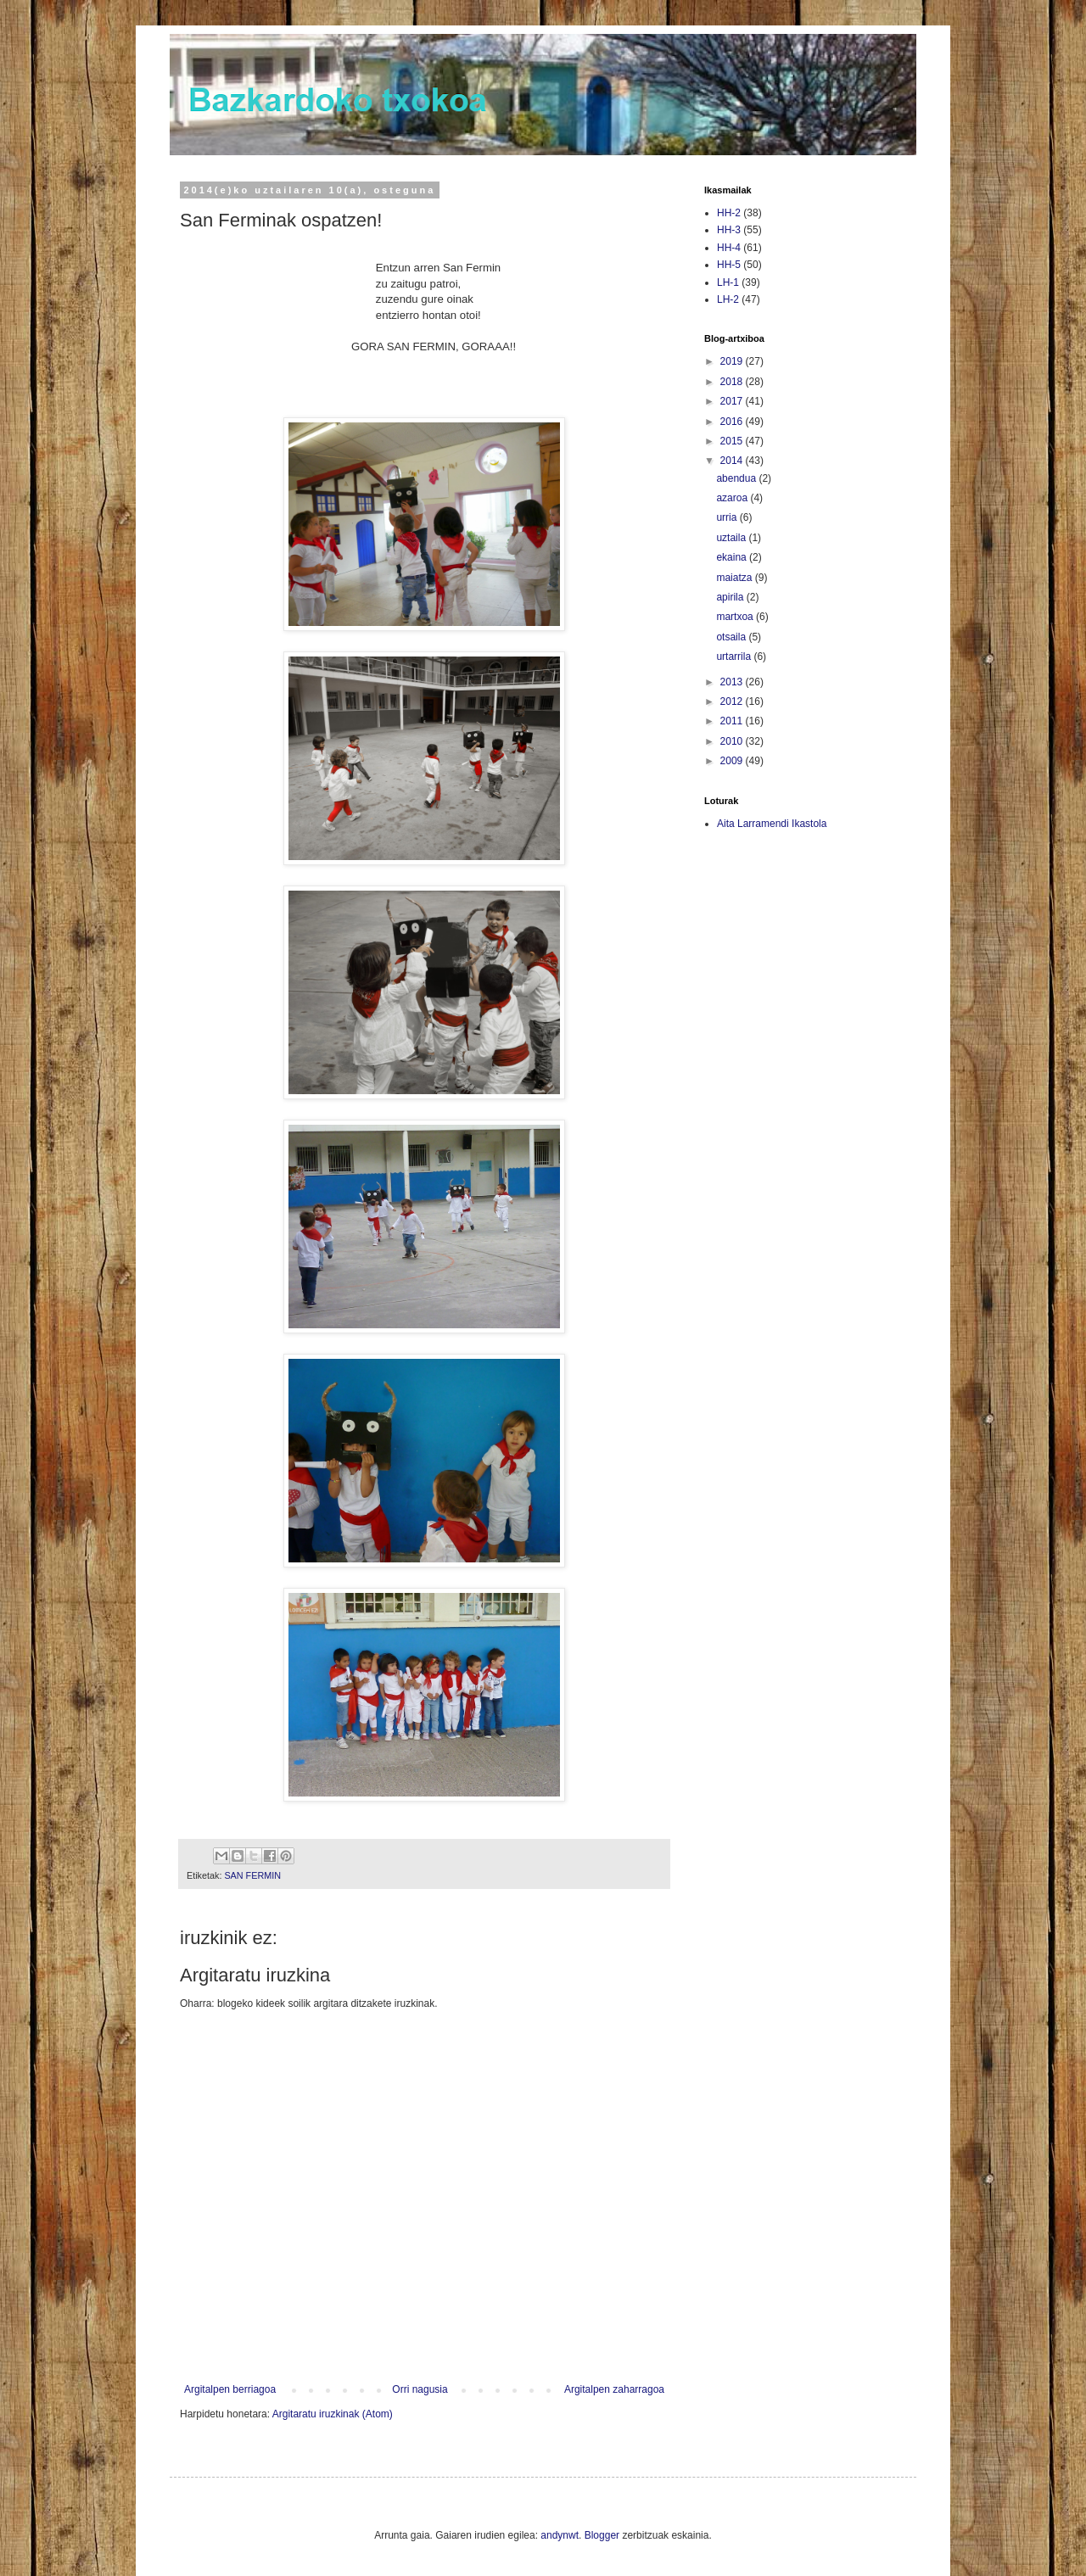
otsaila (732, 637)
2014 (733, 461)
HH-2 (729, 213)
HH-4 (729, 248)
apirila (731, 597)
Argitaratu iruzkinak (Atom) (332, 2414)
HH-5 (729, 265)
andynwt (559, 2535)
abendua (737, 478)
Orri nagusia (419, 2389)
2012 (733, 701)
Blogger (602, 2535)
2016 (733, 421)
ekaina (732, 557)
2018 (733, 382)
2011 (733, 721)
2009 (733, 761)
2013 (733, 682)
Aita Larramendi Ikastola (771, 824)
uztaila (732, 538)
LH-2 (728, 299)
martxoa (736, 617)
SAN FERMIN (252, 1875)
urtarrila (734, 656)
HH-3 (729, 230)
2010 (733, 741)
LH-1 (728, 282)
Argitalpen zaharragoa (614, 2389)
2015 (733, 441)
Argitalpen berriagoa (230, 2389)
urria (727, 517)
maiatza (735, 578)
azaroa (733, 498)
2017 (733, 401)
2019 (733, 361)
